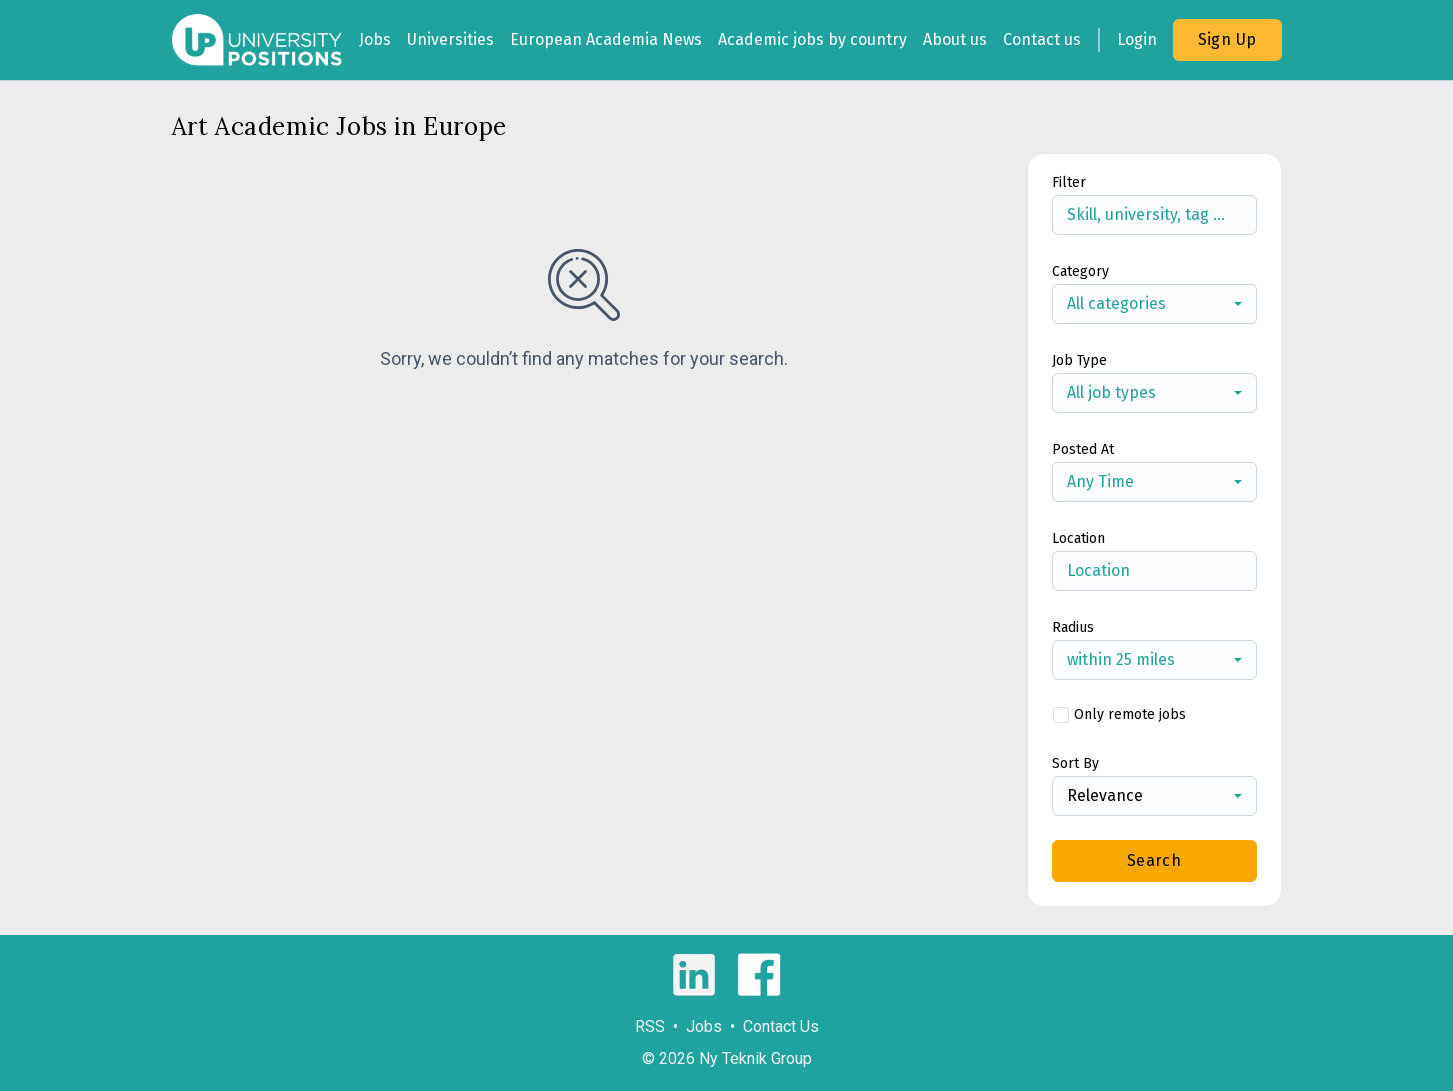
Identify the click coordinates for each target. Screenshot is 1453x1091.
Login (1137, 39)
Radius (1073, 627)
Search (1154, 860)
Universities (450, 39)
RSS (650, 1026)
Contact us (1042, 39)
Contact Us (781, 1026)
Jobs (375, 39)
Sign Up (1227, 39)
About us (955, 39)
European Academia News (606, 39)
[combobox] (1154, 304)
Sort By (1075, 763)
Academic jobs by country (812, 39)
